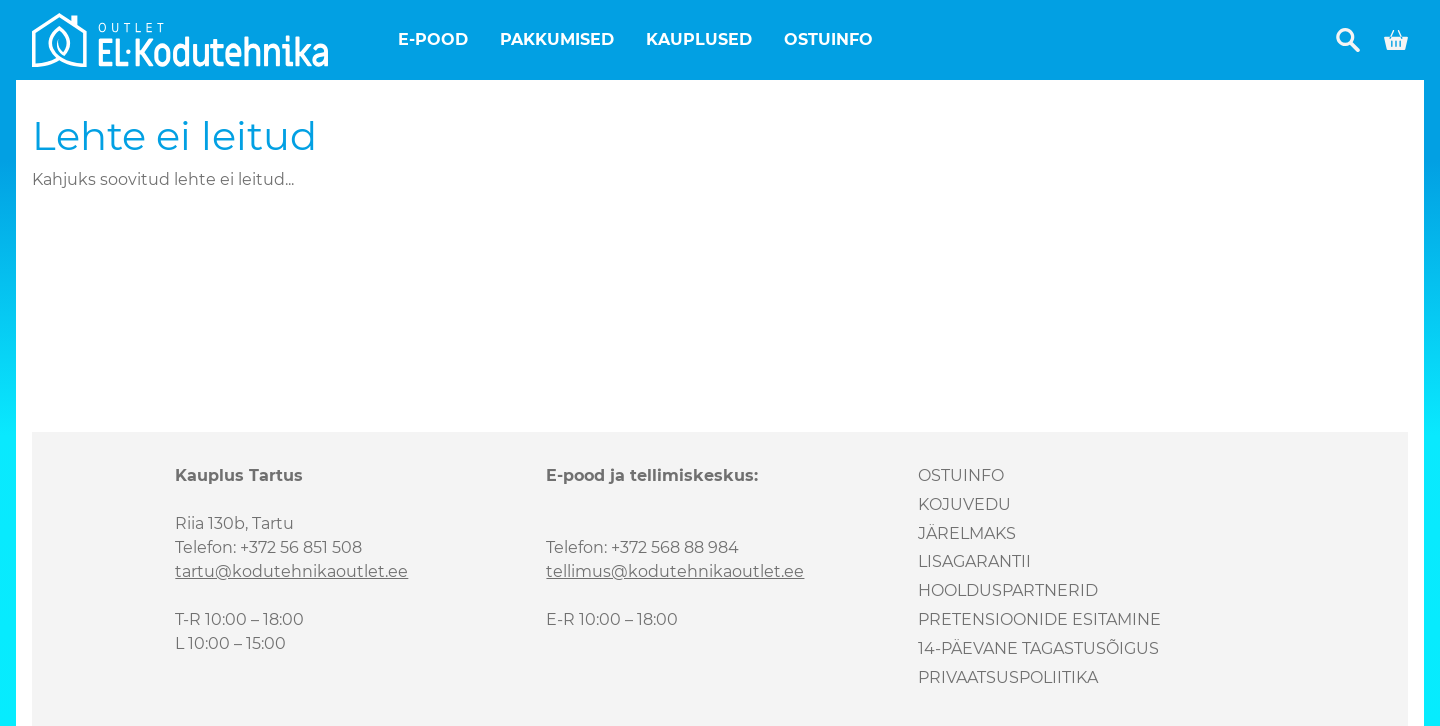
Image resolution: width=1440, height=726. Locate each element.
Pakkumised (557, 39)
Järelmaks (967, 533)
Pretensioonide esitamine (1039, 619)
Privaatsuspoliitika (1008, 677)
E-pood (433, 39)
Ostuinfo (828, 39)
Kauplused (699, 39)
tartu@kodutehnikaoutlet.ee (291, 571)
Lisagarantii (974, 561)
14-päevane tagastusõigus (1038, 648)
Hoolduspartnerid (1008, 590)
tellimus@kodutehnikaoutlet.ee (675, 571)
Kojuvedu (964, 504)
